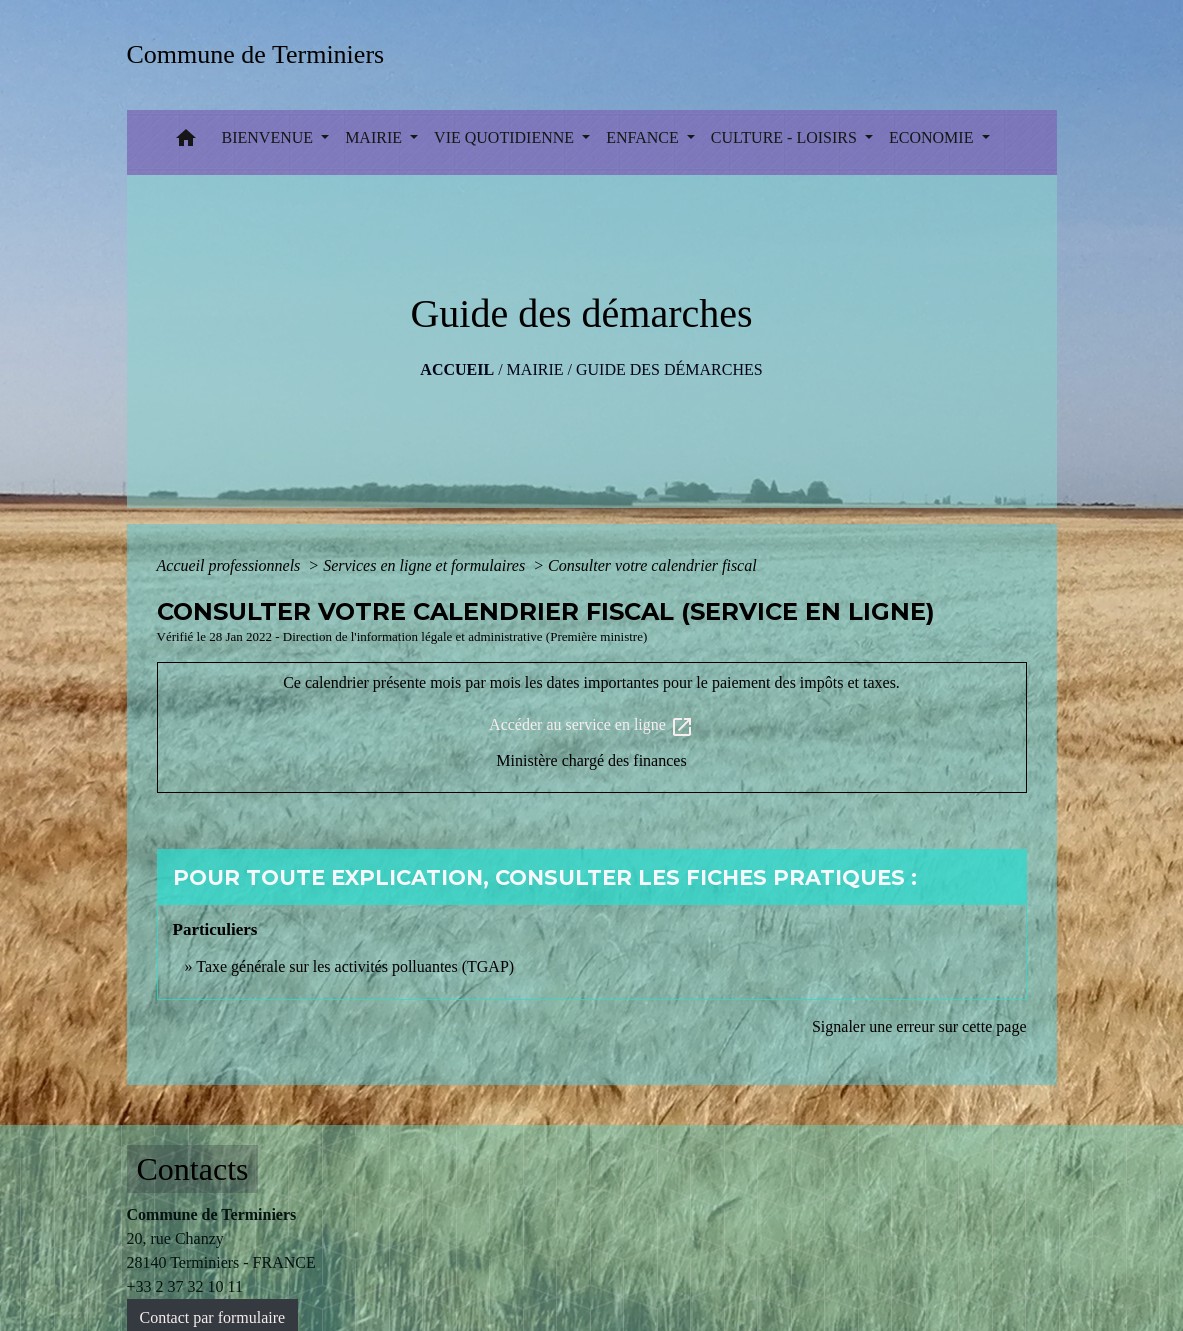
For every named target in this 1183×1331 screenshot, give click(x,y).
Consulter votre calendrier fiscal (652, 565)
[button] (186, 142)
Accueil (457, 369)
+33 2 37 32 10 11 (185, 1286)
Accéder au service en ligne (591, 727)
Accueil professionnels (231, 565)
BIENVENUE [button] (270, 137)
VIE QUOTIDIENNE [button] (506, 137)
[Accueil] (262, 54)
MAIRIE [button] (375, 137)
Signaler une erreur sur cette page (919, 1026)
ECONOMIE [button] (933, 137)
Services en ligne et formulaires (426, 565)
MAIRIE (535, 369)
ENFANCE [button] (644, 137)
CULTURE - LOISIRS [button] (786, 137)
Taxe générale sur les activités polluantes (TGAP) (355, 966)
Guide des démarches (669, 369)
